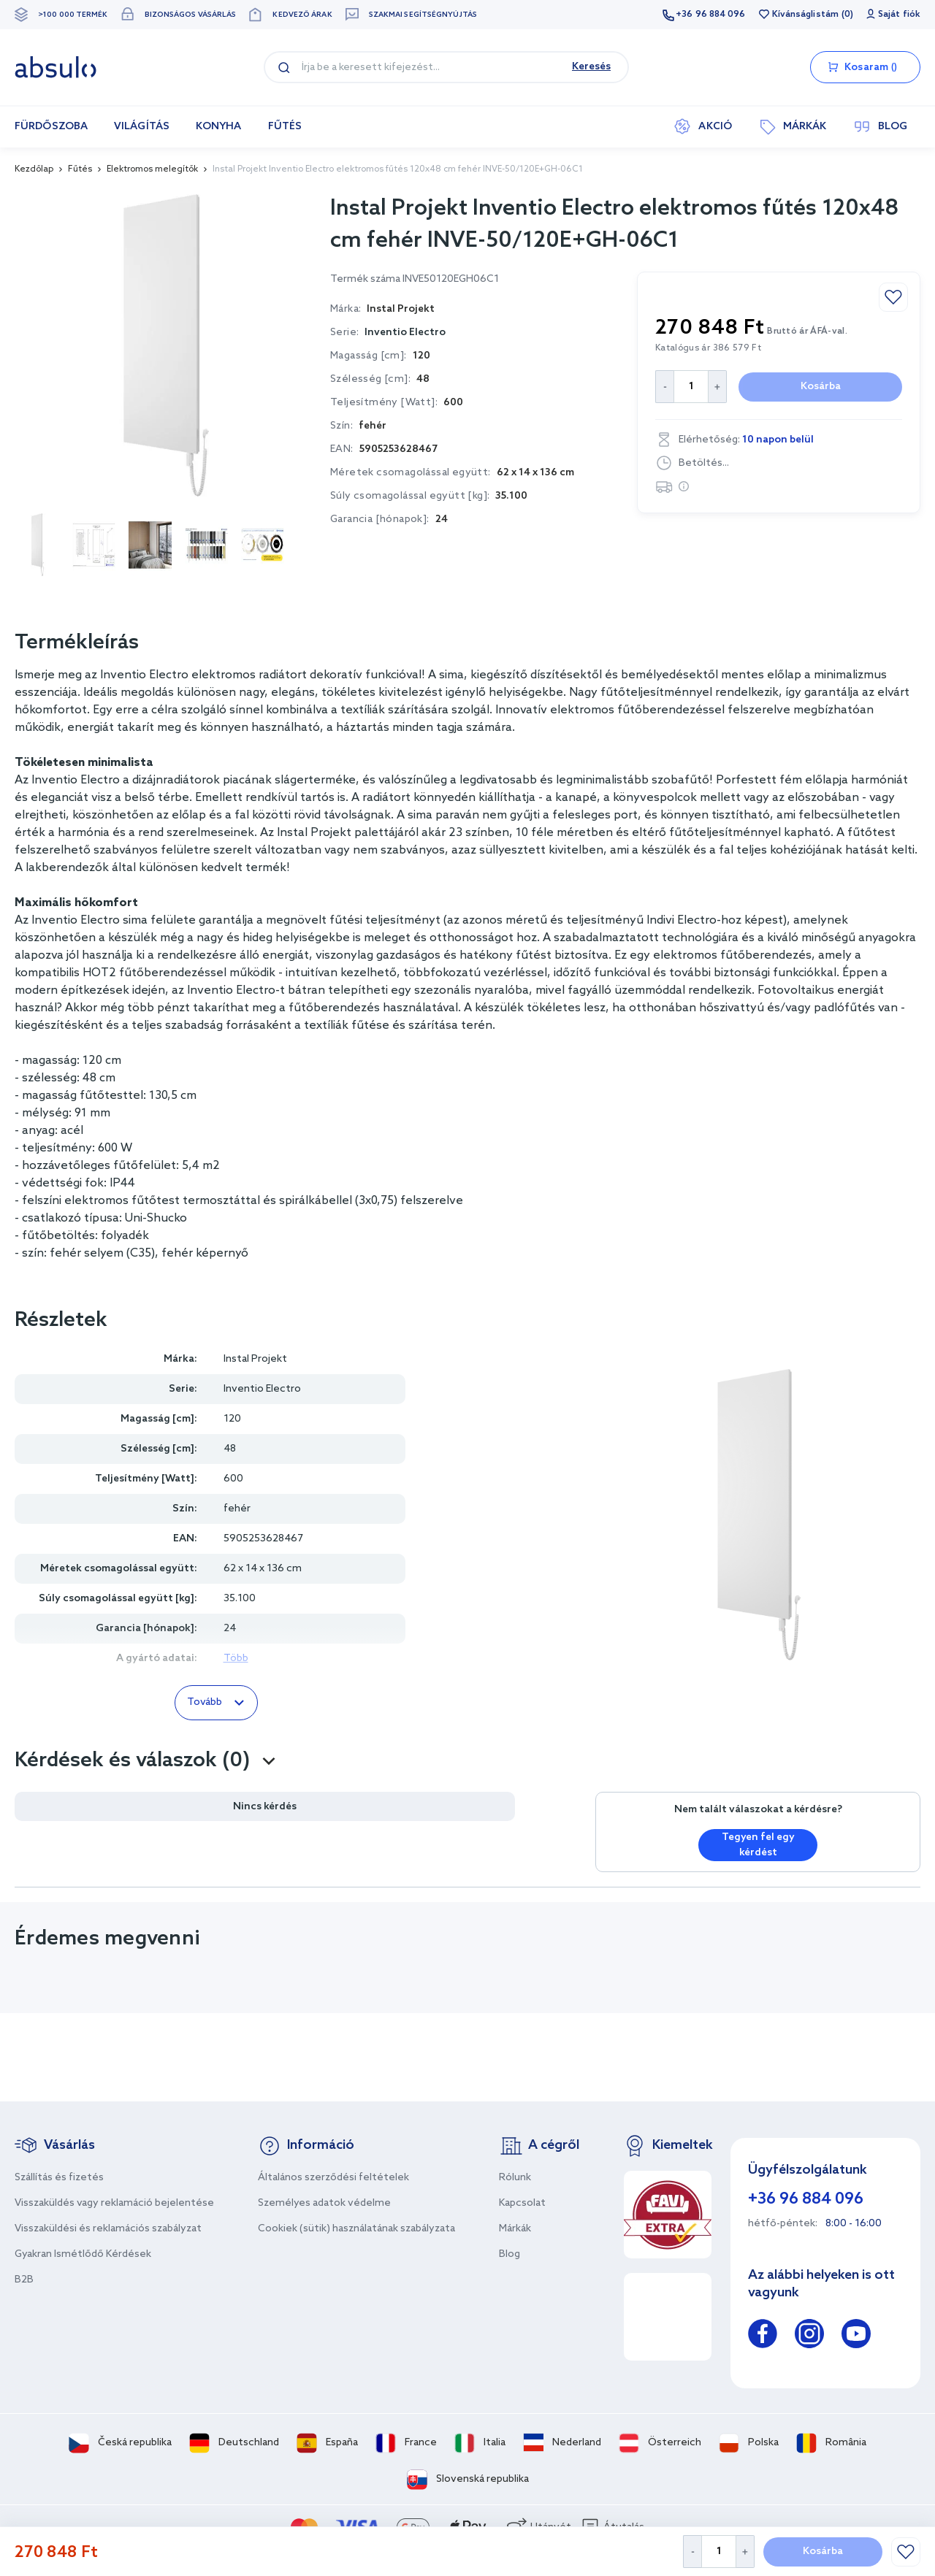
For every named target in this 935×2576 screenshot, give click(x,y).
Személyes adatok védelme (324, 2203)
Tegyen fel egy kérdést (758, 1845)
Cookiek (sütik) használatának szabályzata (356, 2229)
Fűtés (80, 169)
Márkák (515, 2229)
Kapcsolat (522, 2203)
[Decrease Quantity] (692, 2551)
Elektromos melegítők (152, 169)
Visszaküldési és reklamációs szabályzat (108, 2229)
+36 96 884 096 (710, 14)
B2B (24, 2280)
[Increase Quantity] (745, 2551)
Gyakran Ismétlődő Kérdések (83, 2254)
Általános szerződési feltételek (333, 2177)
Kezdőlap (34, 169)
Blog (509, 2254)
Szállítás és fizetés (59, 2177)
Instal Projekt (255, 1359)
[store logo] (55, 67)
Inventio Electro (405, 332)
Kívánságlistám (805, 14)
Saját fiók (899, 14)
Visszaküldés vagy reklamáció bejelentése (114, 2203)
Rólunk (515, 2177)
